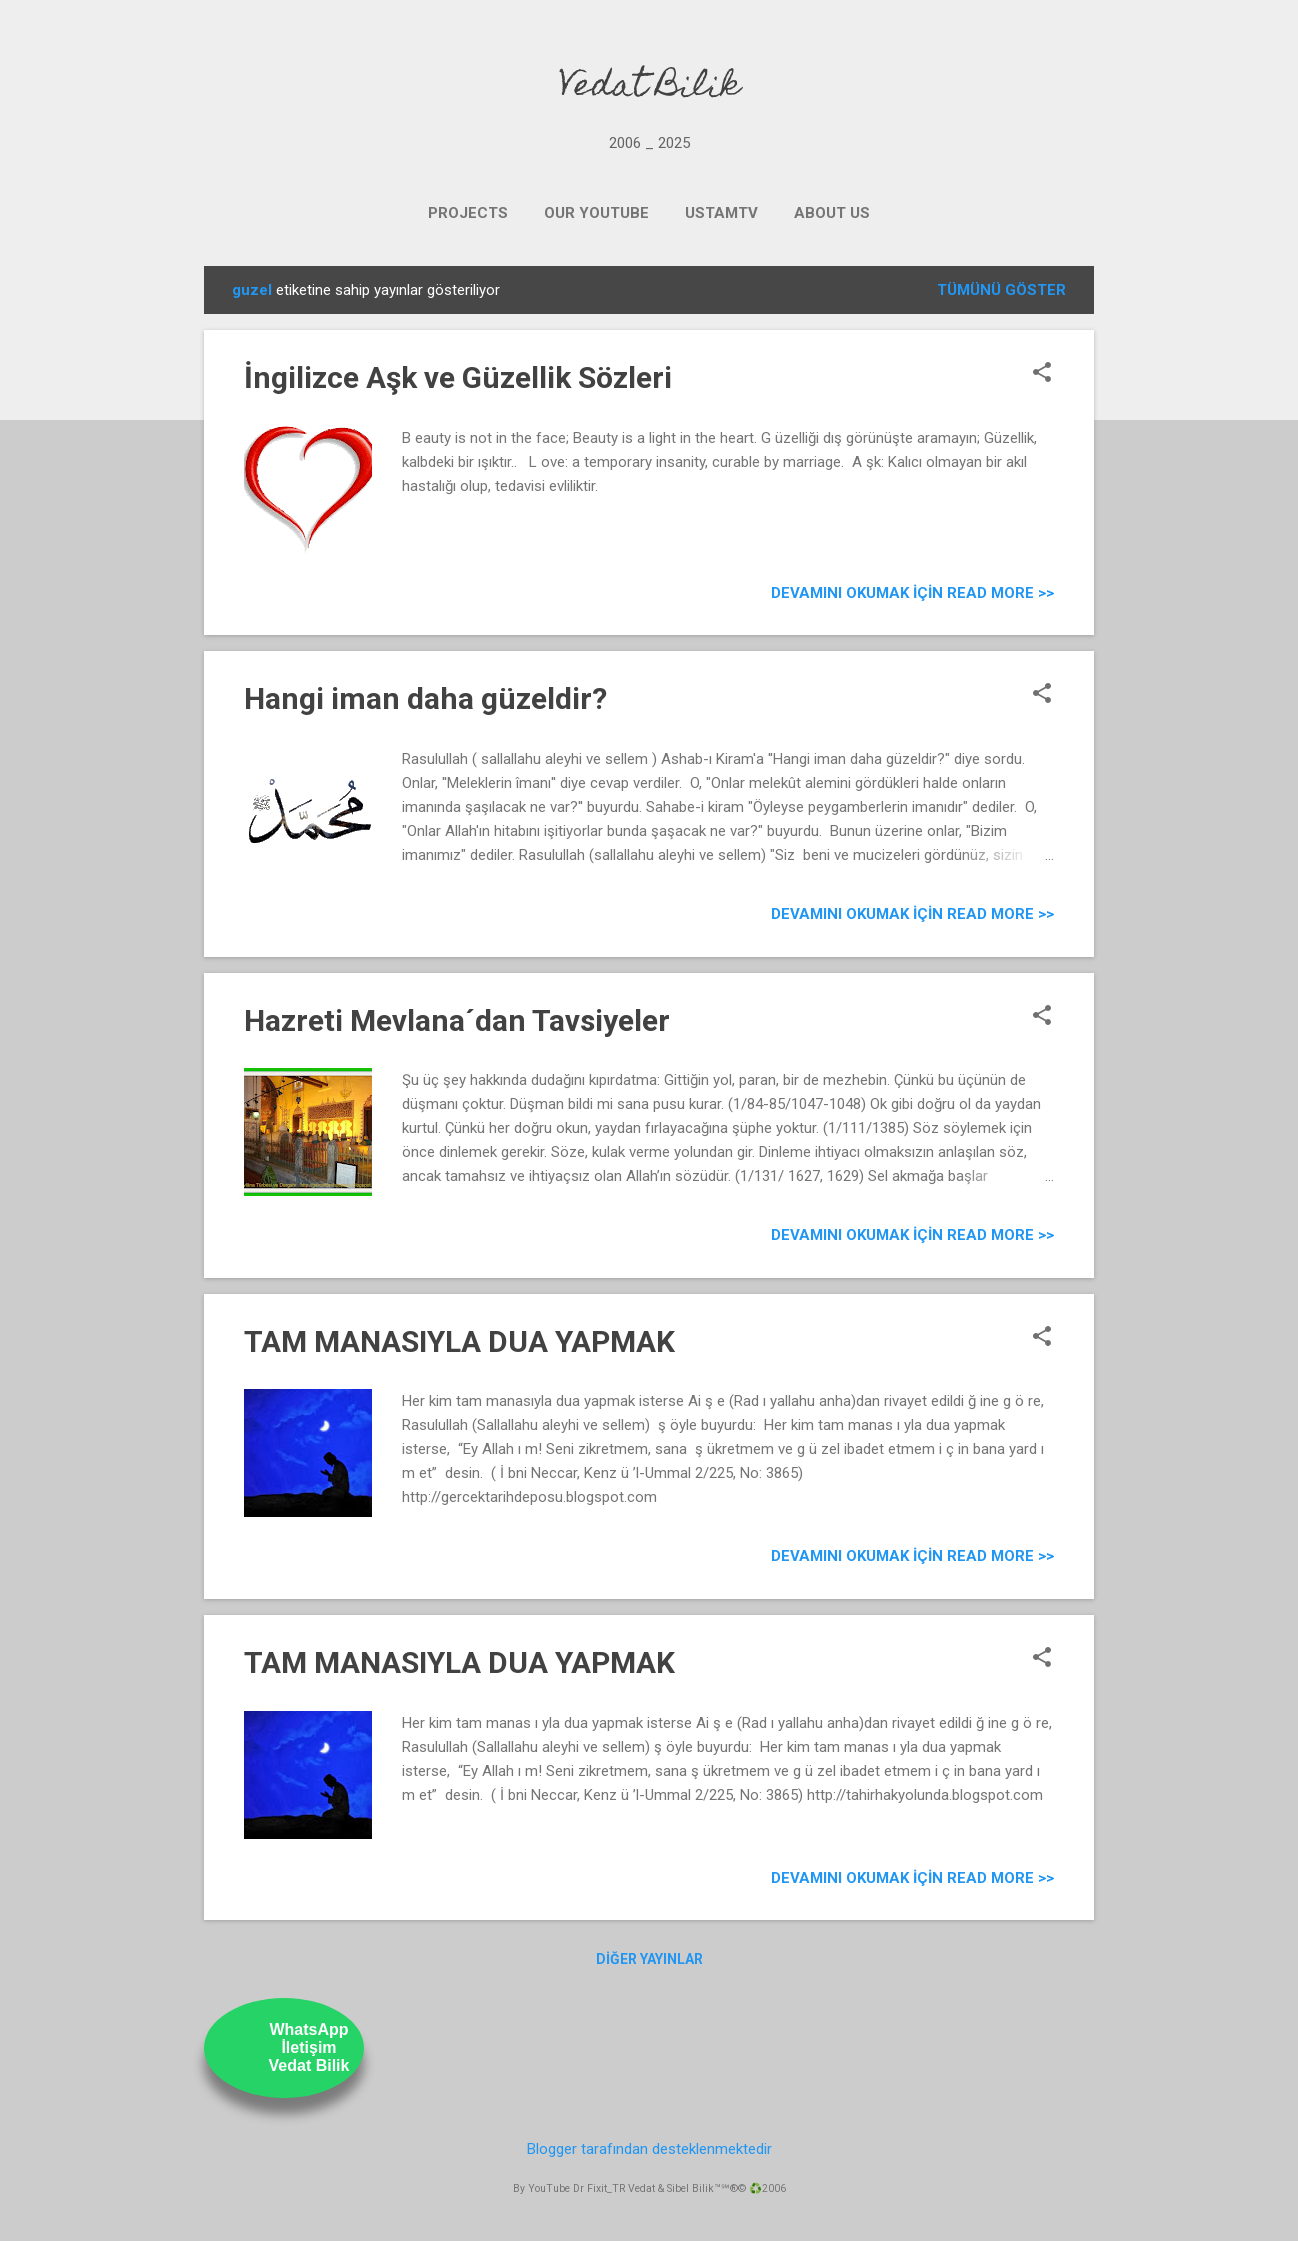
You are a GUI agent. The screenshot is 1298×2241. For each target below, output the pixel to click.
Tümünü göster (1001, 290)
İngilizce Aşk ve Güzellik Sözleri (458, 377)
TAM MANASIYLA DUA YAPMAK (459, 1341)
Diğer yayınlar (649, 1959)
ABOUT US (832, 213)
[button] (1042, 374)
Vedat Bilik (649, 88)
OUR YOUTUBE (596, 213)
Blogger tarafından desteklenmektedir (649, 2149)
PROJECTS (468, 213)
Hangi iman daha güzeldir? (425, 698)
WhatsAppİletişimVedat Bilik (309, 2047)
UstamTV (721, 213)
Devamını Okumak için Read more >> (912, 593)
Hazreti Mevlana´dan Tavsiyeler (457, 1020)
